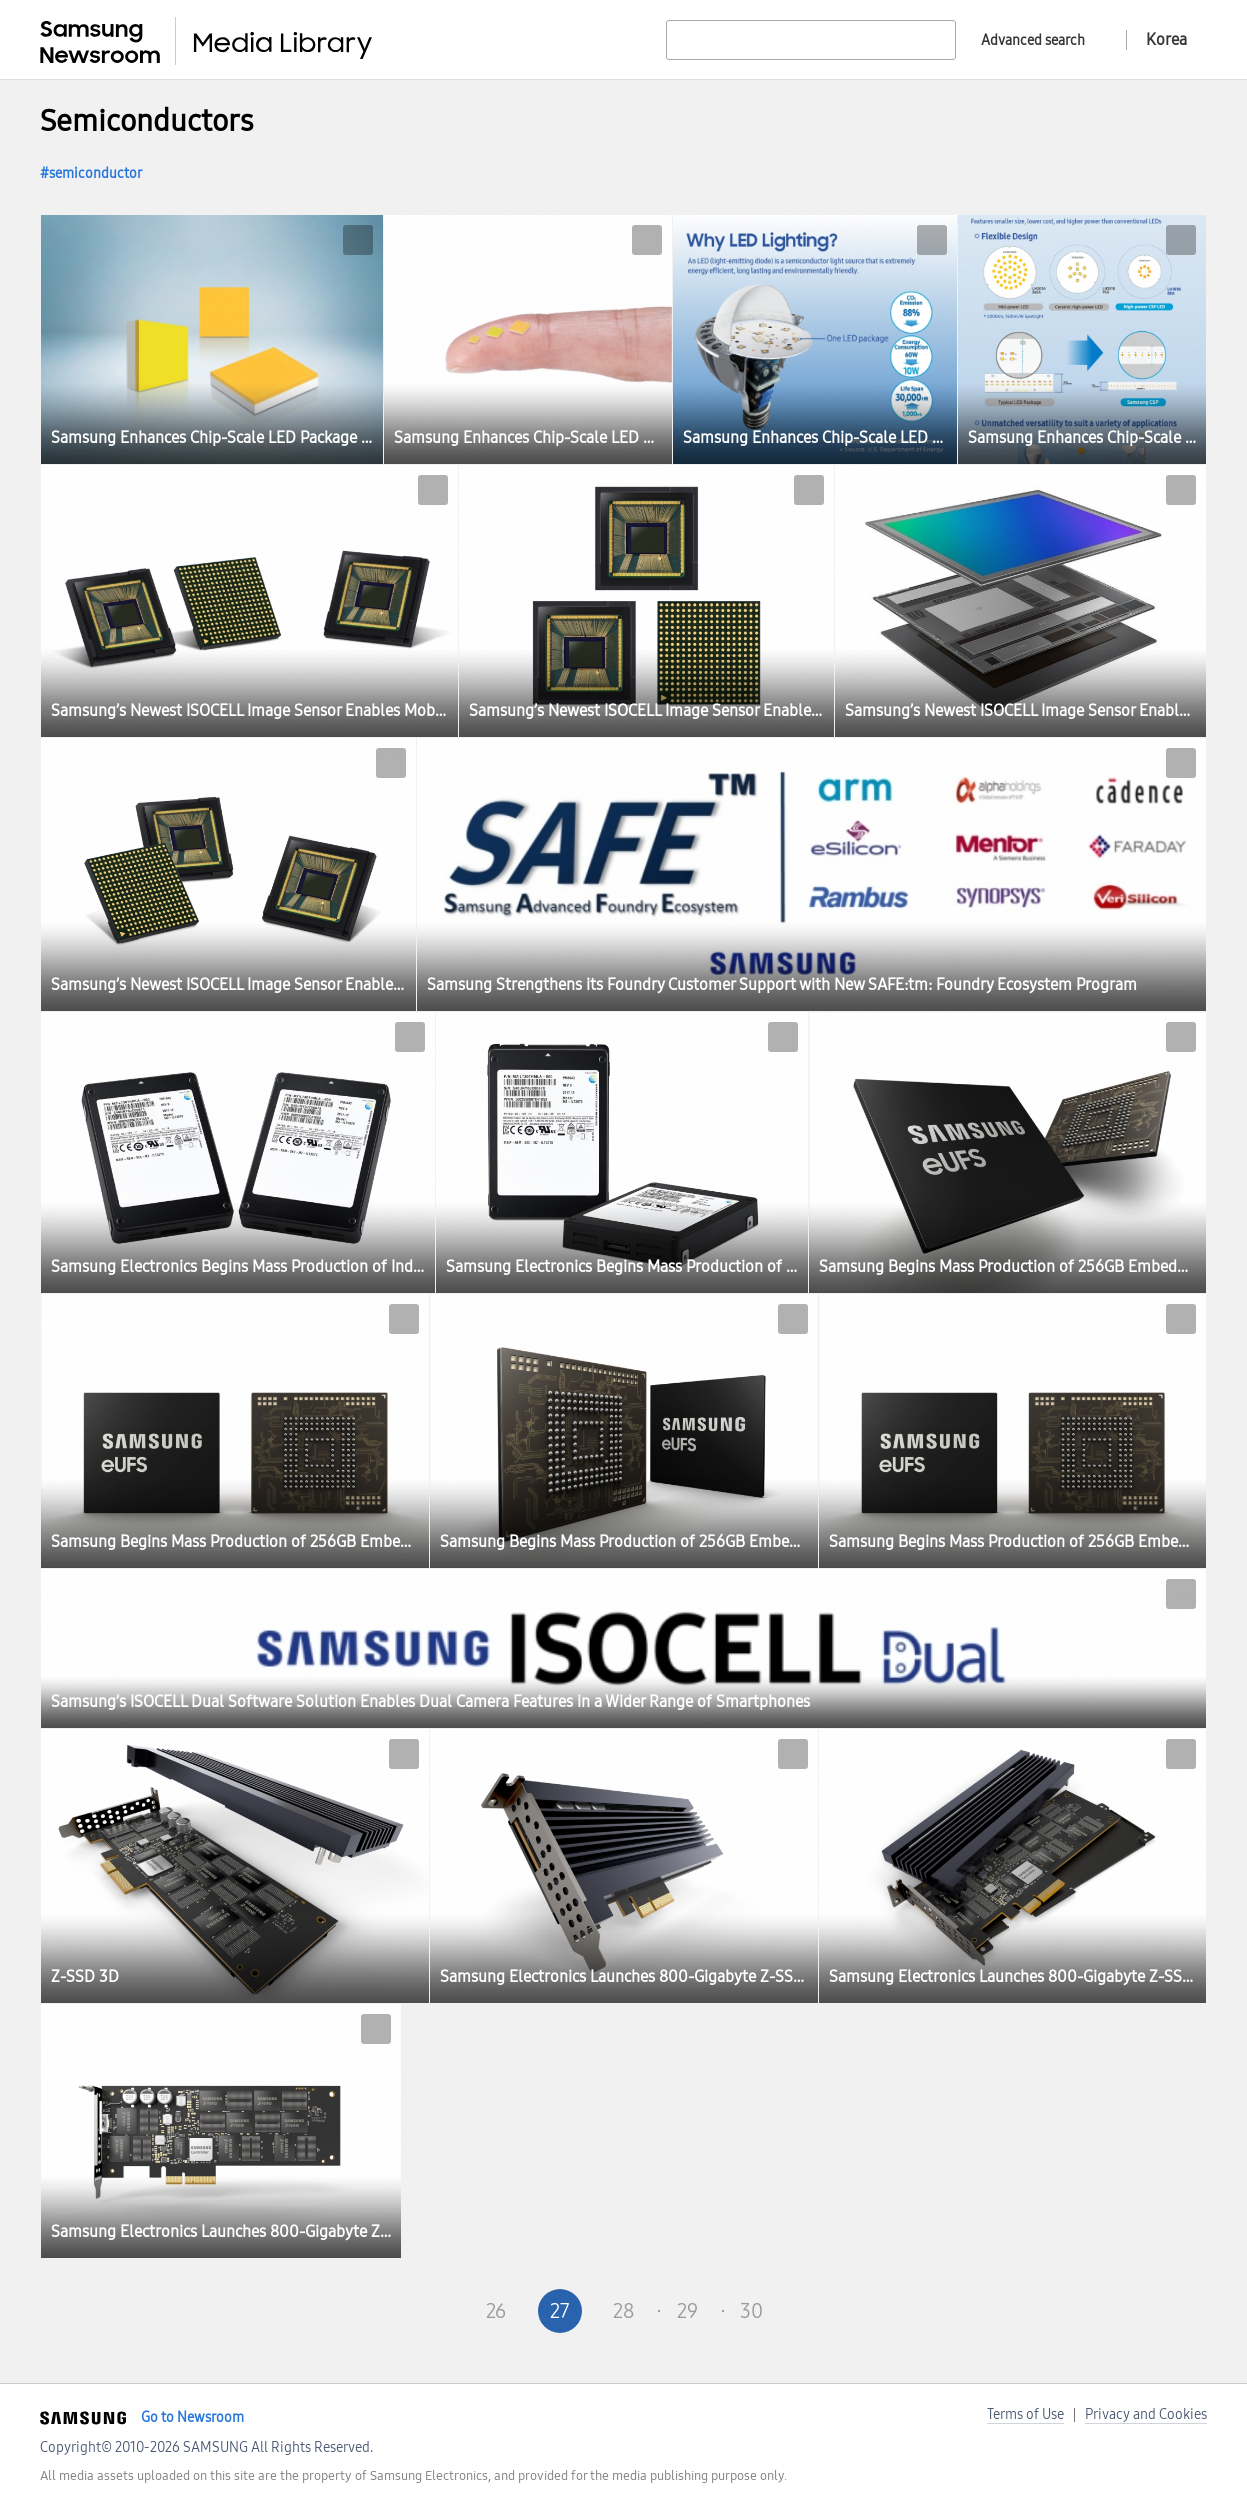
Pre (432, 2311)
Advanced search (1033, 40)
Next (816, 2311)
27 (560, 2311)
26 (496, 2311)
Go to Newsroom (192, 2417)
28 (623, 2311)
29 (687, 2311)
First (368, 2311)
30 (751, 2311)
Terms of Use (1025, 2414)
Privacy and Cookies (1146, 2414)
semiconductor (95, 173)
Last (880, 2311)
